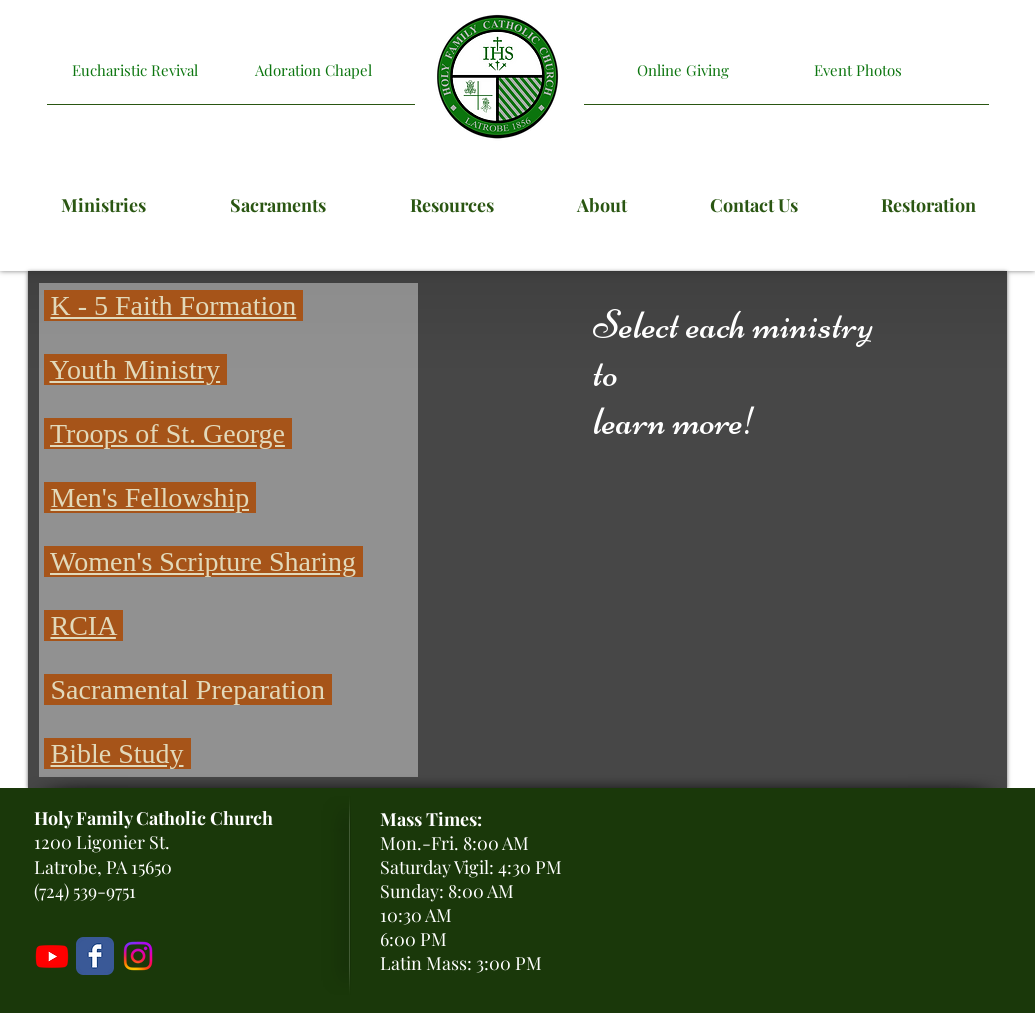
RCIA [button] (83, 625)
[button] (47, 433)
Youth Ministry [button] (134, 369)
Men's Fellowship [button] (150, 497)
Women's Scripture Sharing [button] (203, 561)
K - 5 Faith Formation (174, 305)
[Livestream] (52, 956)
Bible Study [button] (117, 753)
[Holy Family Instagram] (138, 956)
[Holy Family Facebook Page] (95, 956)
